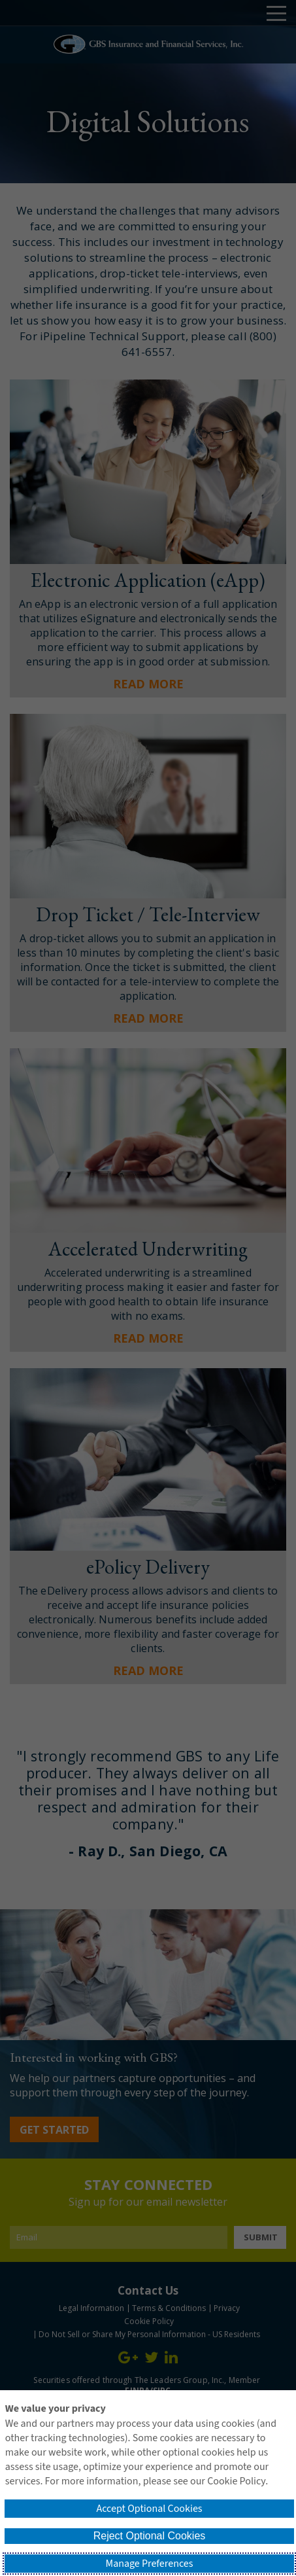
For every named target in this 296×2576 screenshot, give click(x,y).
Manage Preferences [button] (149, 2563)
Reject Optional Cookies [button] (149, 2535)
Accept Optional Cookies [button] (149, 2508)
